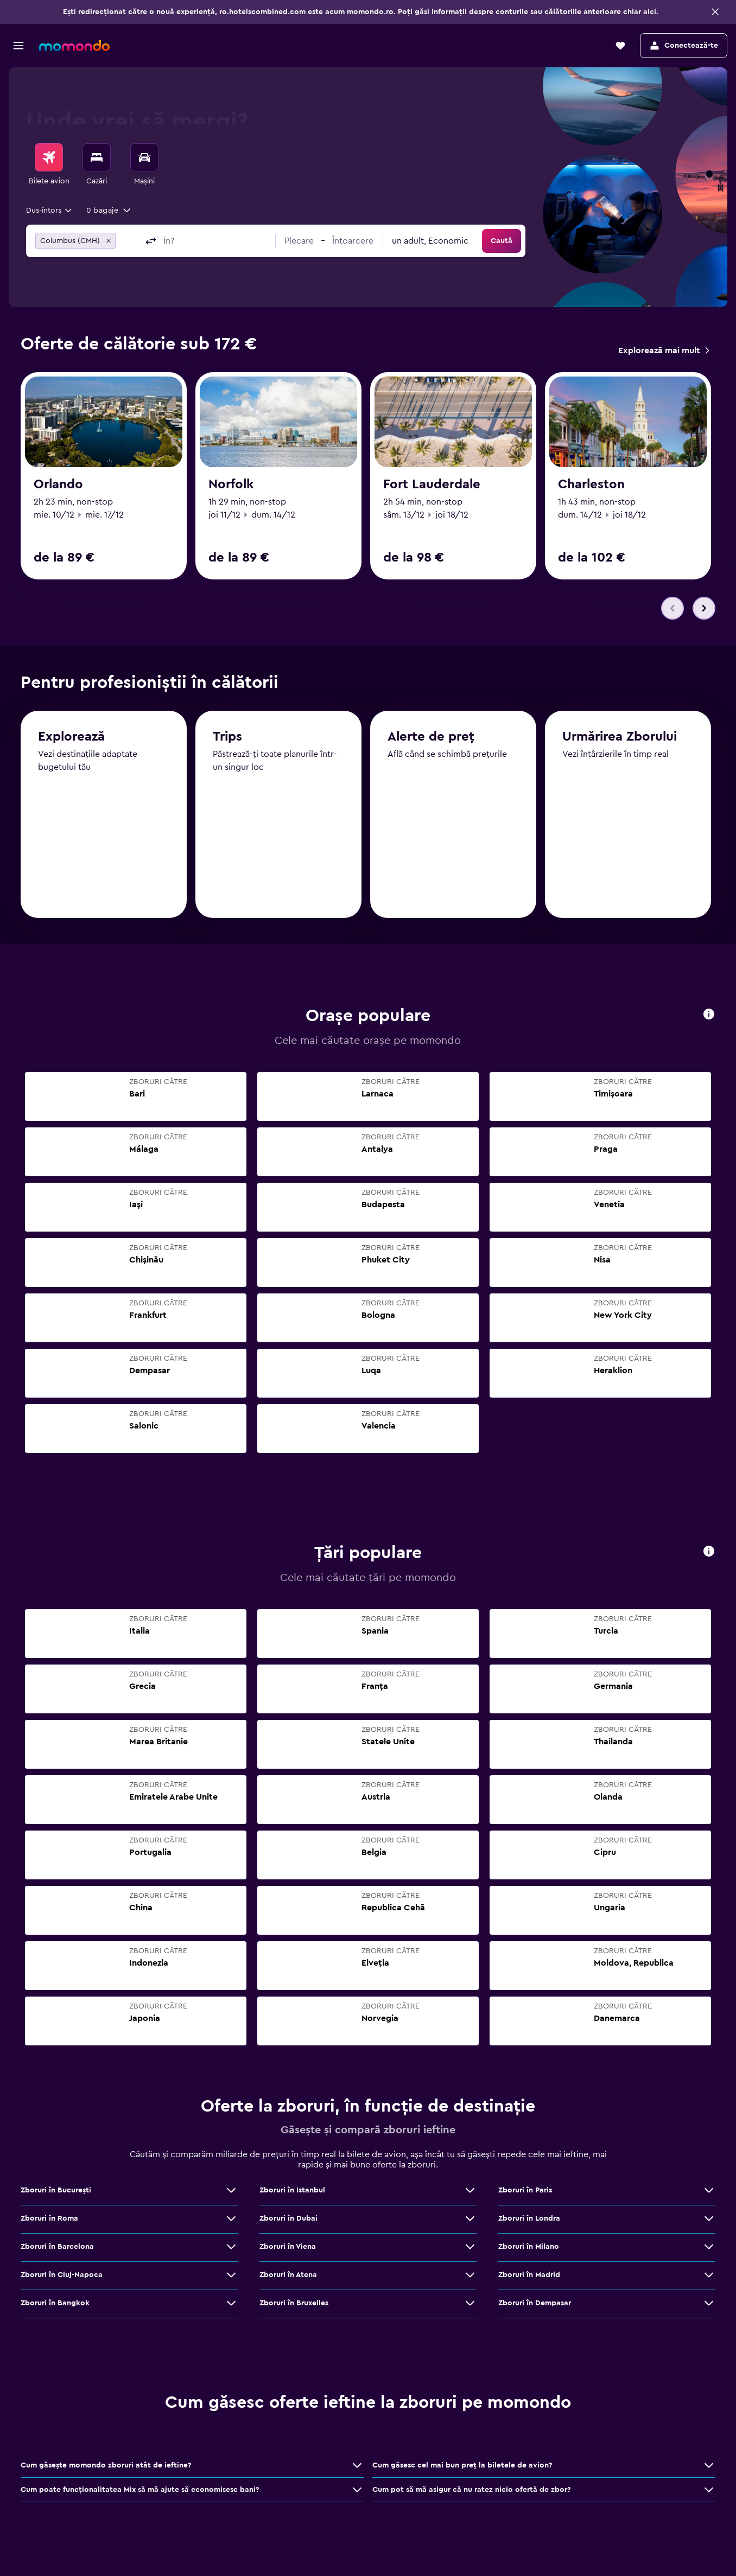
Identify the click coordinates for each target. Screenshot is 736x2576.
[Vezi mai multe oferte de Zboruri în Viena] (470, 2247)
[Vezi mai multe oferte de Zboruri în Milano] (708, 2247)
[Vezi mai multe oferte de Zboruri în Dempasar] (708, 2303)
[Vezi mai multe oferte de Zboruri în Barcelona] (231, 2247)
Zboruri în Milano (528, 2247)
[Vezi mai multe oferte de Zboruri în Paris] (708, 2190)
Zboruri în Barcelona (57, 2247)
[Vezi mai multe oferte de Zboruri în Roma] (231, 2219)
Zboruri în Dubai (288, 2219)
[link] (663, 350)
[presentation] (708, 1014)
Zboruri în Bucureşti (56, 2191)
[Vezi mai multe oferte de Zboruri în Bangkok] (231, 2303)
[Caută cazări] (97, 157)
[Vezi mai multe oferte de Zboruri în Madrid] (708, 2275)
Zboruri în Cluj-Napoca (62, 2275)
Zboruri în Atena (288, 2275)
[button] (715, 12)
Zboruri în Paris (525, 2191)
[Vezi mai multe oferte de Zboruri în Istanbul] (470, 2190)
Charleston (591, 484)
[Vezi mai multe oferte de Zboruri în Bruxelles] (470, 2303)
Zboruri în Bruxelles (293, 2303)
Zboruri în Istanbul (292, 2191)
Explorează (71, 738)
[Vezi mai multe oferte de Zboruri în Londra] (708, 2219)
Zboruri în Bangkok (55, 2303)
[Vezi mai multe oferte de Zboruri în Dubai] (470, 2219)
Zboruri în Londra (529, 2219)
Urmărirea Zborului (619, 741)
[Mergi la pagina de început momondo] (74, 45)
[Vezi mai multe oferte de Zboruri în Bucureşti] (231, 2190)
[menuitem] (49, 165)
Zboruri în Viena (287, 2247)
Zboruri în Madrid (529, 2275)
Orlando (58, 484)
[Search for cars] (144, 157)
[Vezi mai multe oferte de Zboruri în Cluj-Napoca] (231, 2275)
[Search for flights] (49, 157)
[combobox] (49, 210)
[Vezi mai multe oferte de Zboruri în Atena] (470, 2275)
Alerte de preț (431, 740)
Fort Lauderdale (431, 484)
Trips (227, 738)
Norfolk (230, 484)
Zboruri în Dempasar (534, 2303)
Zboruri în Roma (49, 2219)
